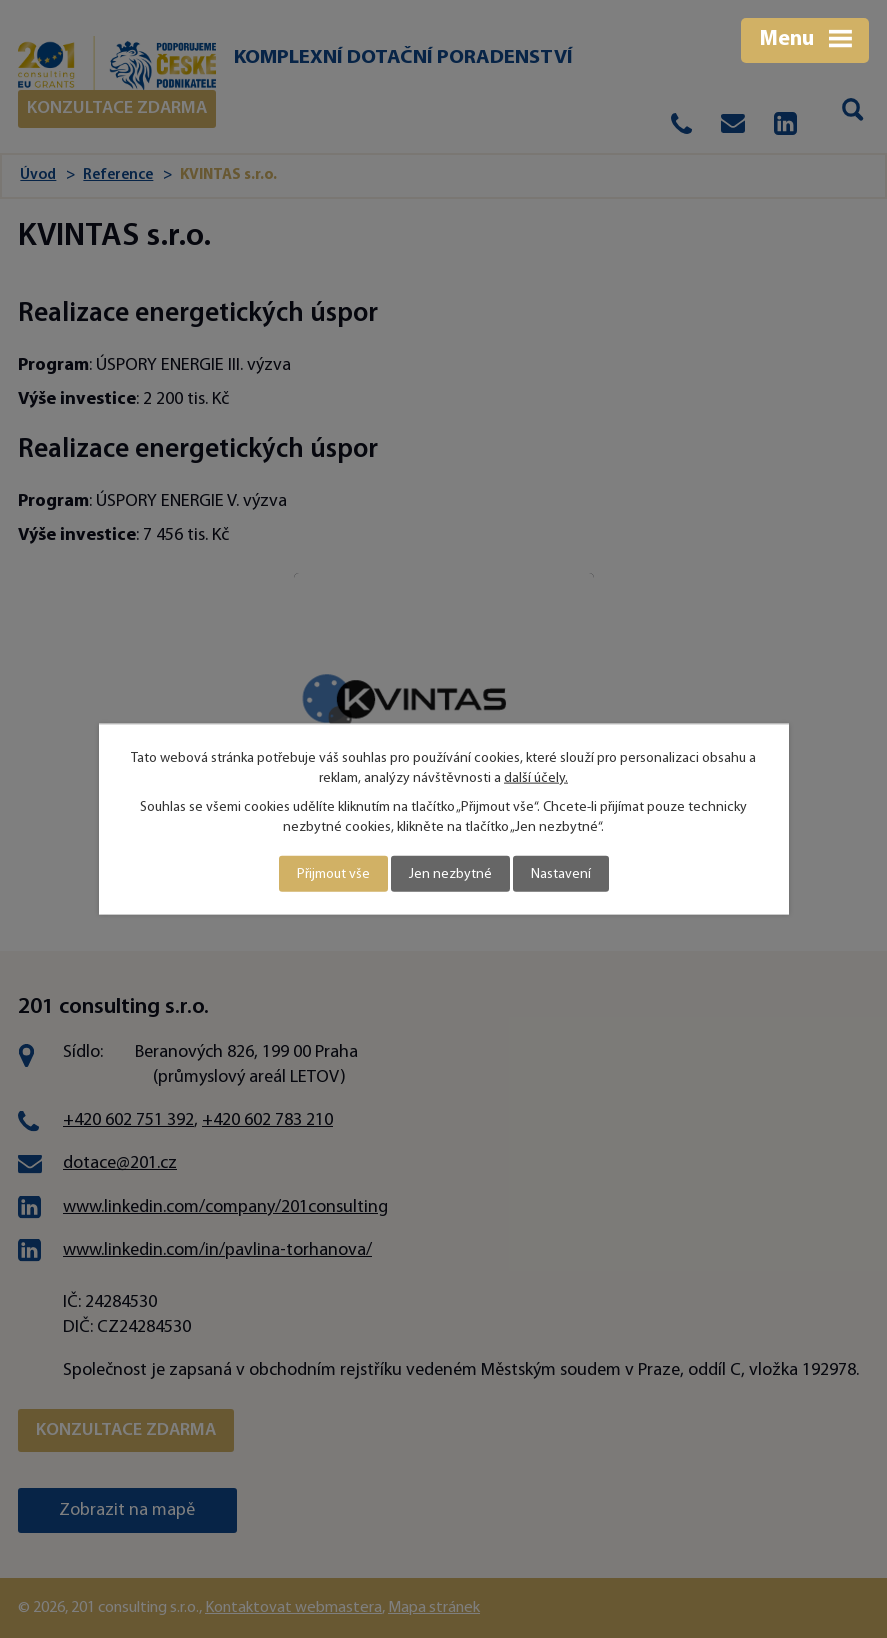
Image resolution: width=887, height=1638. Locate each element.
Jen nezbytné (450, 873)
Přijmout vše (333, 873)
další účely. (536, 777)
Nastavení (561, 873)
